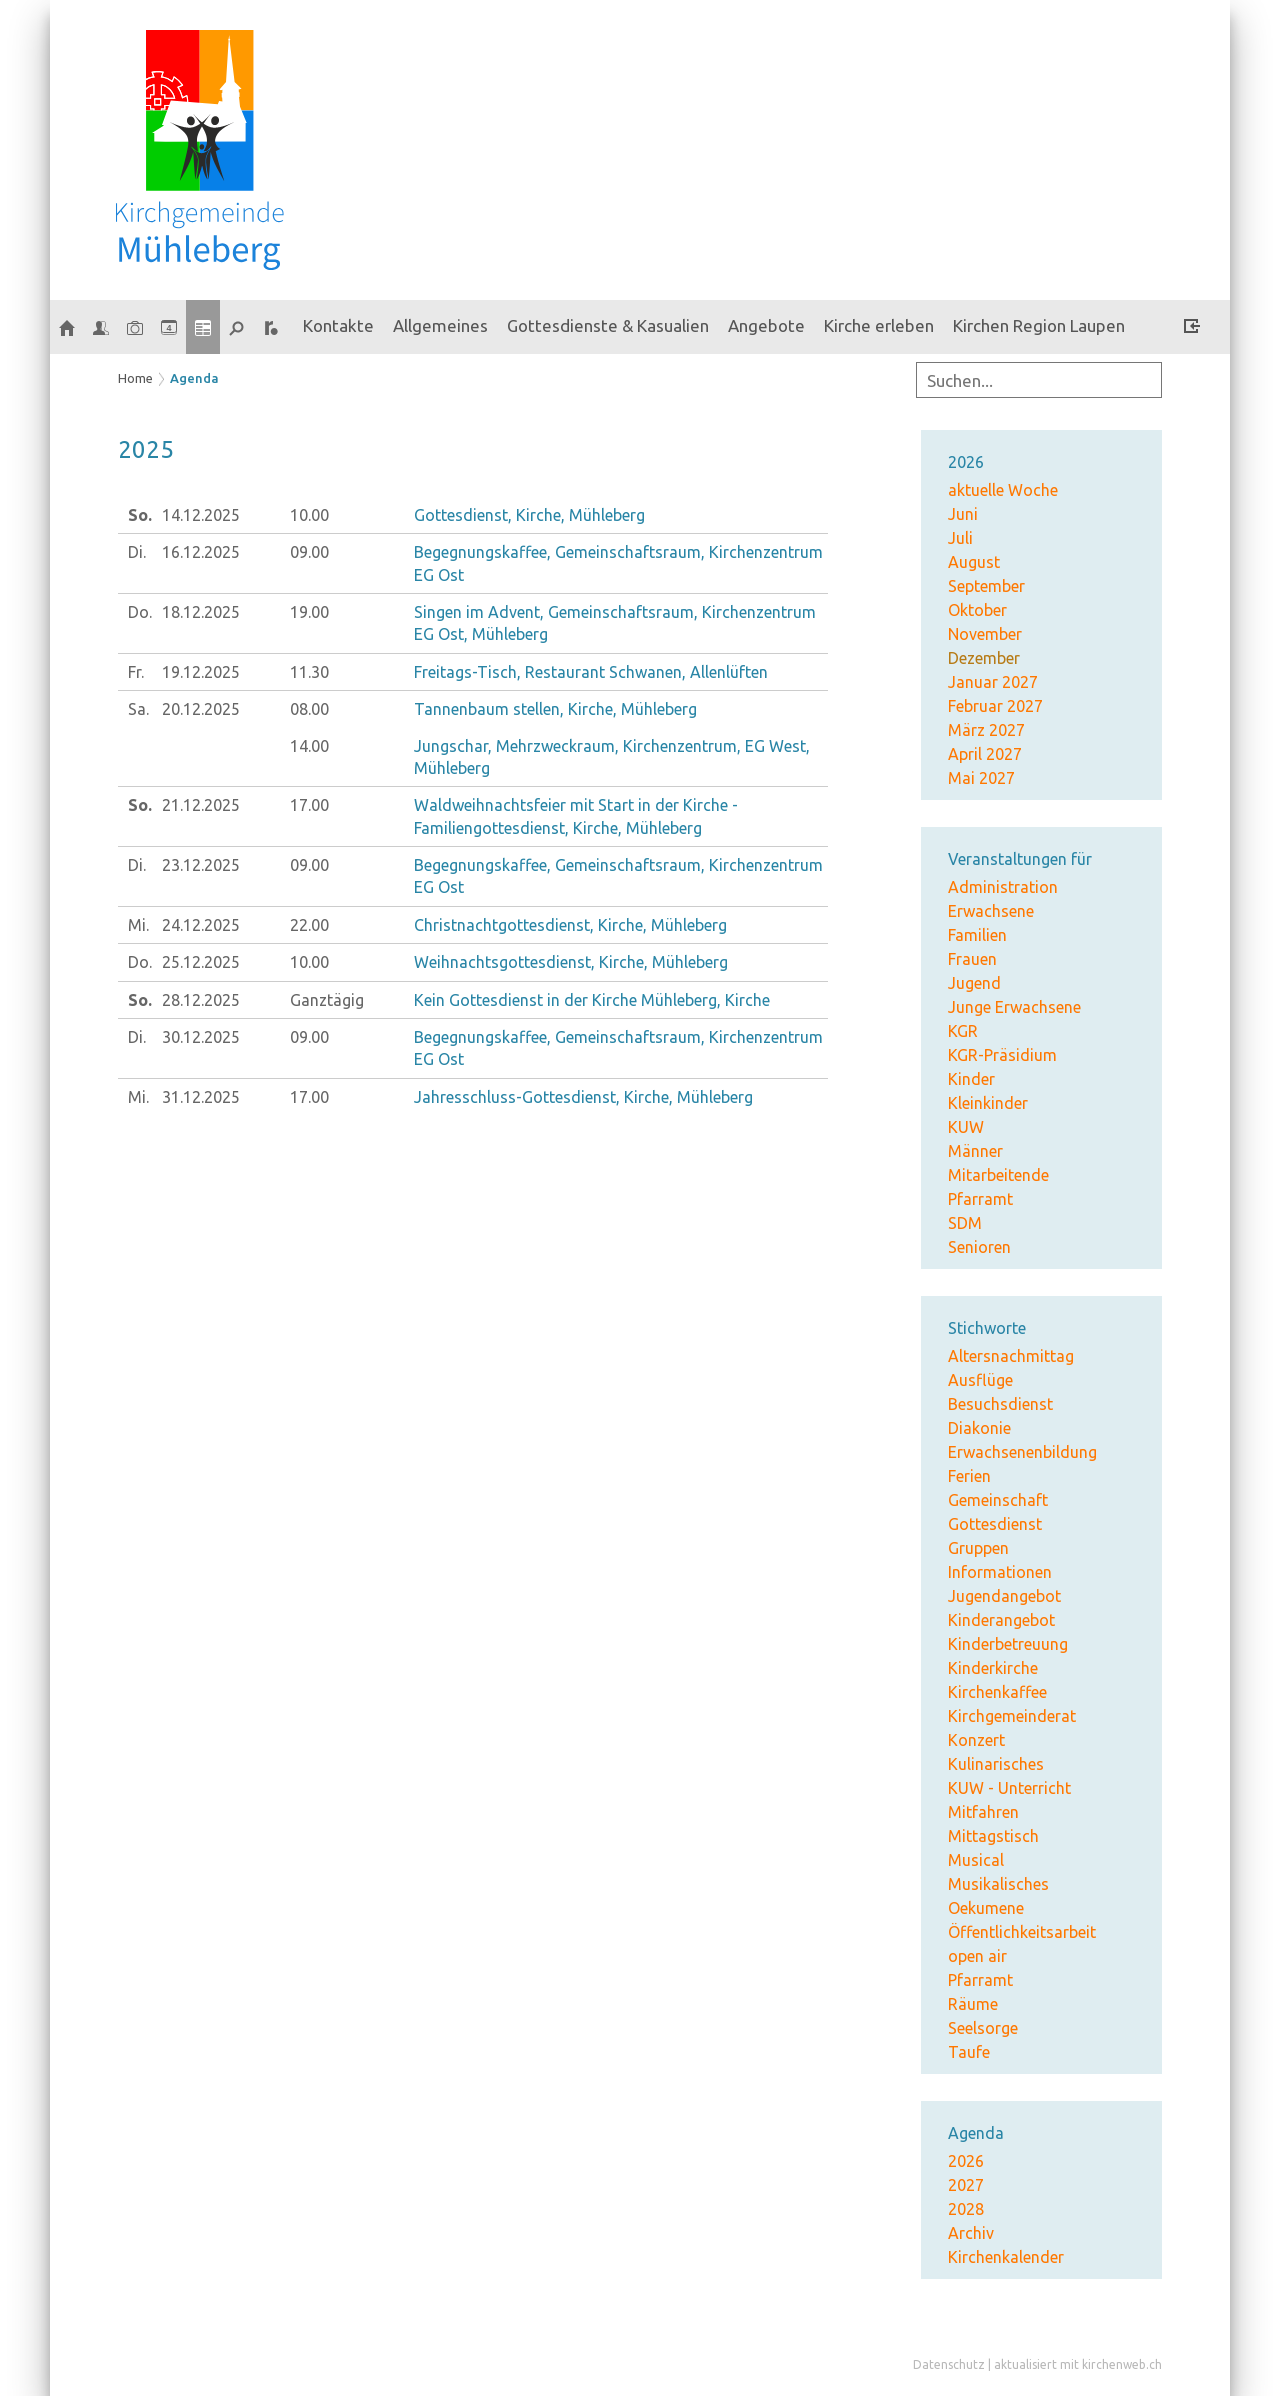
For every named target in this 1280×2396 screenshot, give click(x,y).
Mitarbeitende (998, 1175)
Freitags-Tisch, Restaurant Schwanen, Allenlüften (591, 672)
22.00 (309, 925)
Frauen (972, 959)
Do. (140, 612)
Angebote (766, 325)
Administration (1003, 887)
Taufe (969, 2052)
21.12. (201, 805)
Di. (137, 552)
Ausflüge (980, 1380)
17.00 (309, 805)
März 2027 (986, 730)
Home (135, 378)
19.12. (201, 672)
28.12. (201, 1000)
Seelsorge (983, 2028)
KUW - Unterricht (1009, 1788)
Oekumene (986, 1908)
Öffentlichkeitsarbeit (1022, 1932)
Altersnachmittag (1011, 1356)
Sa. (138, 709)
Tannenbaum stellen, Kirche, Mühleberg (555, 709)
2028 (966, 2209)
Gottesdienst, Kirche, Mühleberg (529, 515)
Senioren (979, 1247)
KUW (966, 1127)
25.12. (201, 962)
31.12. (201, 1097)
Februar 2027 (995, 706)
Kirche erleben (879, 325)
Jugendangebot (1004, 1596)
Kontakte (338, 325)
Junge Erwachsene (1014, 1007)
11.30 (309, 672)
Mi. (138, 925)
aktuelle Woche (1003, 490)
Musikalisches (998, 1884)
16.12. (201, 552)
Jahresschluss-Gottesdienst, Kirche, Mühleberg (583, 1097)
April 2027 (985, 754)
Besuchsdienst (1000, 1404)
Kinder (971, 1079)
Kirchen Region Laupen (1039, 325)
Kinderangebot (1001, 1620)
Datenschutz (949, 2364)
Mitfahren (983, 1812)
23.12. (201, 865)
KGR (963, 1031)
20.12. (201, 709)
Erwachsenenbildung (1022, 1452)
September (986, 586)
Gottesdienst (995, 1524)
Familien (977, 935)
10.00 (309, 515)
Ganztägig (327, 1000)
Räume (973, 2004)
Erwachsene (991, 911)
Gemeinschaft (998, 1500)
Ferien (969, 1476)
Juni (963, 514)
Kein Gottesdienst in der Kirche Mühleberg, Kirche (592, 1000)
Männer (975, 1151)
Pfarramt (980, 1199)
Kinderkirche (993, 1668)
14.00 (309, 746)
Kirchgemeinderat (1012, 1716)
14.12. (201, 515)
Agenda (194, 378)
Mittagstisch (993, 1836)
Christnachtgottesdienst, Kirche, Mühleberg (570, 925)
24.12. (201, 925)
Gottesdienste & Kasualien (608, 325)
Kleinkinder (988, 1103)
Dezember (984, 658)
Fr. (136, 672)
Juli (960, 538)
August (974, 562)
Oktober (977, 610)
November (985, 634)
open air (977, 1956)
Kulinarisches (996, 1764)
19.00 (309, 612)
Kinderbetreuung (1008, 1644)
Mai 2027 (981, 778)
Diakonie (979, 1428)
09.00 (309, 552)
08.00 (309, 709)
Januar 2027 (993, 682)
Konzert (976, 1740)
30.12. (201, 1037)
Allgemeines (440, 325)
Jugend (974, 983)
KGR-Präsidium (1002, 1055)
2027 (966, 2185)
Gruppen (978, 1548)
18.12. (201, 612)
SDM (965, 1223)
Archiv (971, 2233)
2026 (966, 2161)
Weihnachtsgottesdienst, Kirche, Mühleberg (571, 962)
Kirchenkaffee (997, 1692)
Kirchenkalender (1006, 2257)
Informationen (1000, 1572)
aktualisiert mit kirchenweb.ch (1078, 2364)
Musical (976, 1860)
